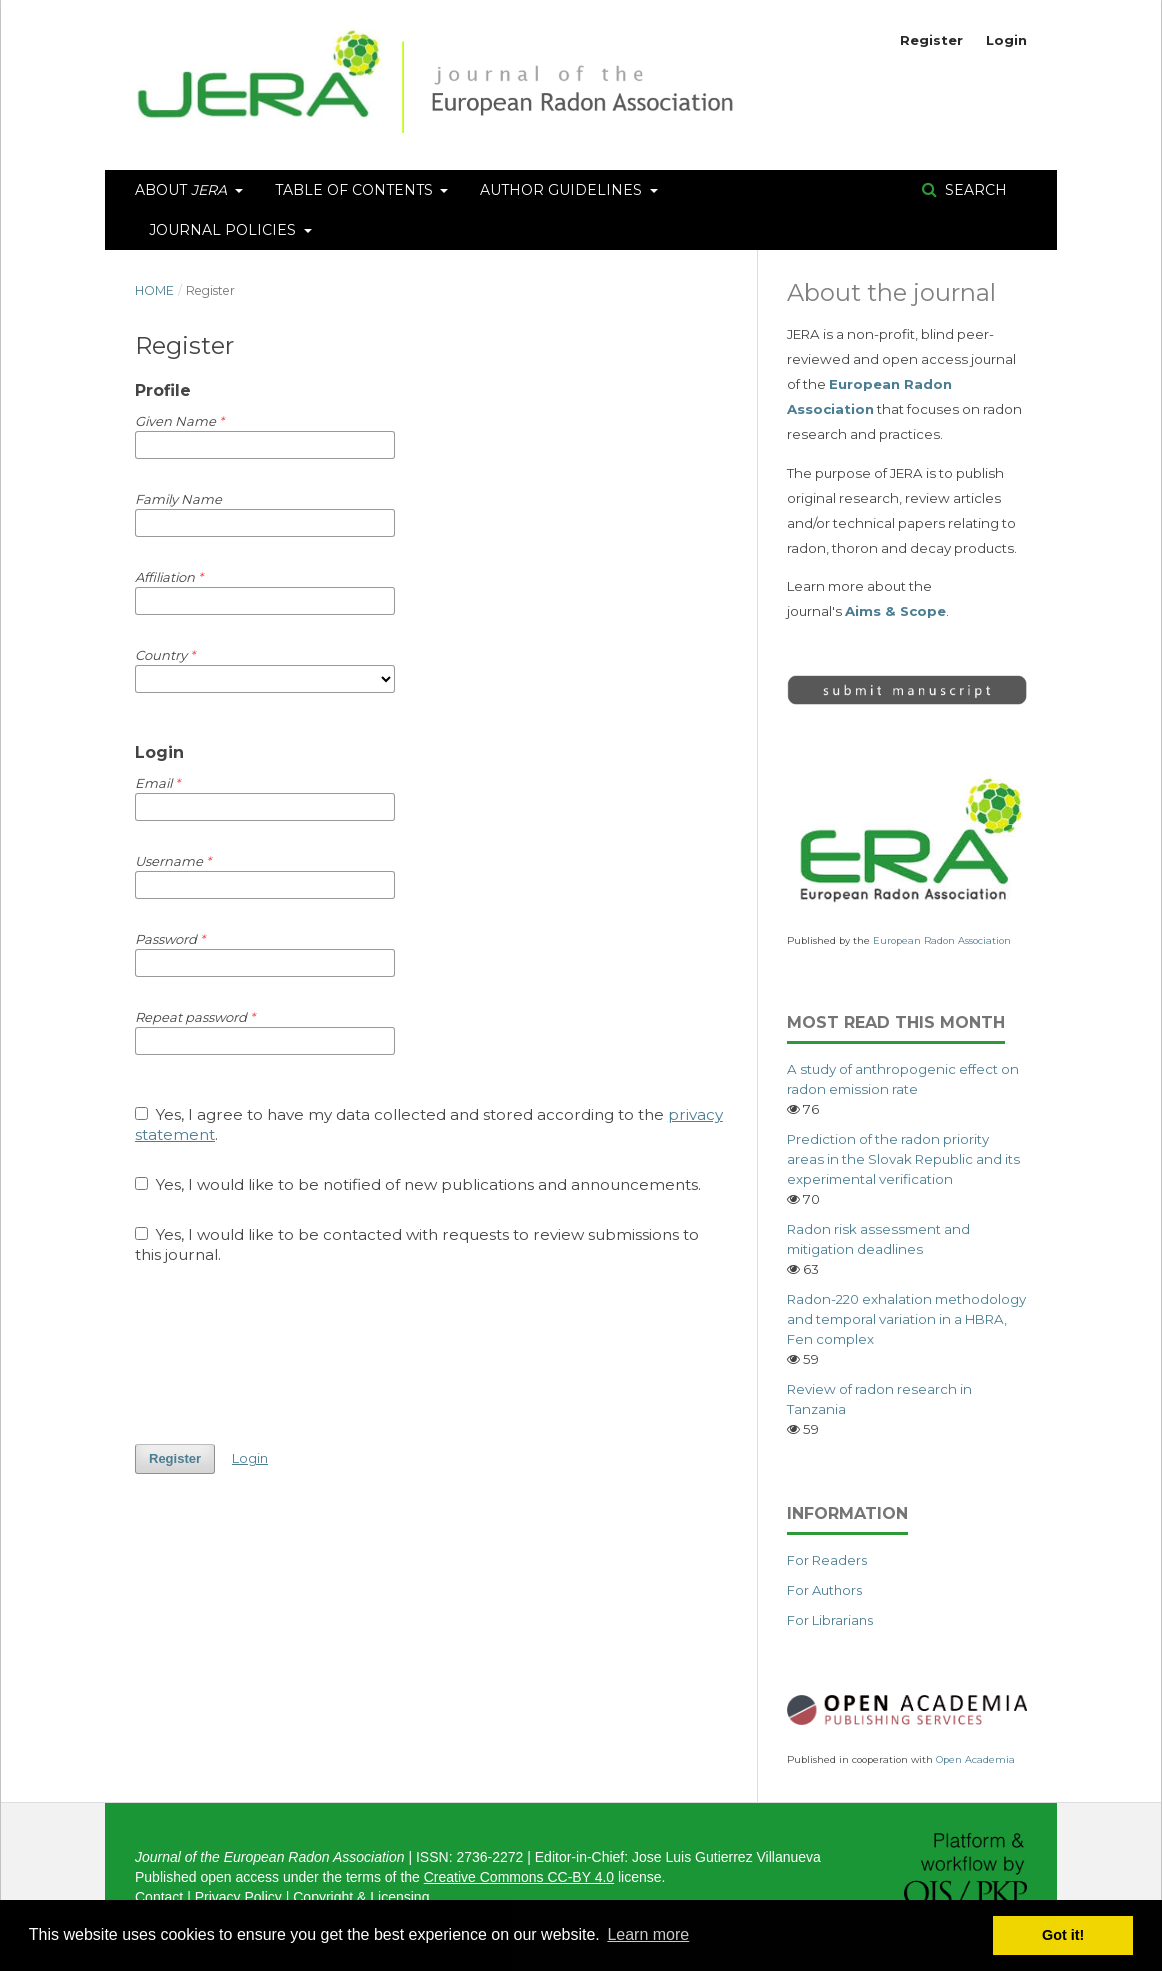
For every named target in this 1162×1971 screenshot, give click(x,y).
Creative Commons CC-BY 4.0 (519, 1877)
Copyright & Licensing (361, 1897)
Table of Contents (356, 190)
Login (1006, 40)
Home (154, 290)
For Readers (827, 1560)
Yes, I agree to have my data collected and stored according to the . (429, 1124)
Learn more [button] (648, 1934)
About (183, 190)
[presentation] (287, 1354)
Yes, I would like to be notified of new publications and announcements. (418, 1184)
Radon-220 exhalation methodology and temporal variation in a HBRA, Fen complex (906, 1319)
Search (974, 190)
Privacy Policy (238, 1897)
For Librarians (830, 1620)
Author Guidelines (563, 190)
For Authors (824, 1590)
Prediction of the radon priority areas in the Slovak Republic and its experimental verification (903, 1159)
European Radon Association (942, 940)
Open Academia (975, 1759)
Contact (159, 1897)
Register (931, 40)
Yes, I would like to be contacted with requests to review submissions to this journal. (417, 1244)
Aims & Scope (895, 611)
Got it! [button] (1063, 1935)
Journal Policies (224, 230)
